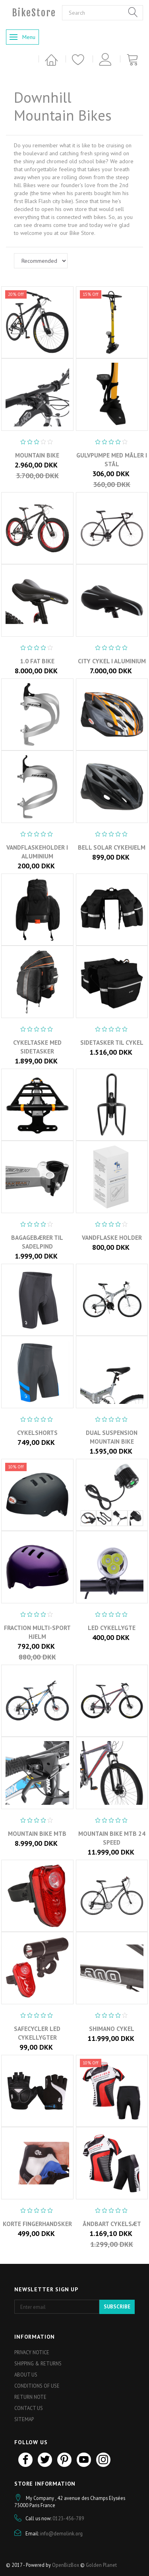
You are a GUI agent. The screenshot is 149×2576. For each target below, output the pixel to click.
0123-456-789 (68, 2518)
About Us (25, 2374)
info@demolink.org (61, 2533)
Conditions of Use (37, 2386)
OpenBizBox (65, 2565)
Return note (30, 2397)
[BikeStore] (34, 13)
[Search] (133, 12)
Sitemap (24, 2419)
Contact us (28, 2408)
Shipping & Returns (38, 2363)
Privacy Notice (31, 2352)
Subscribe (117, 2306)
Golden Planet (101, 2565)
